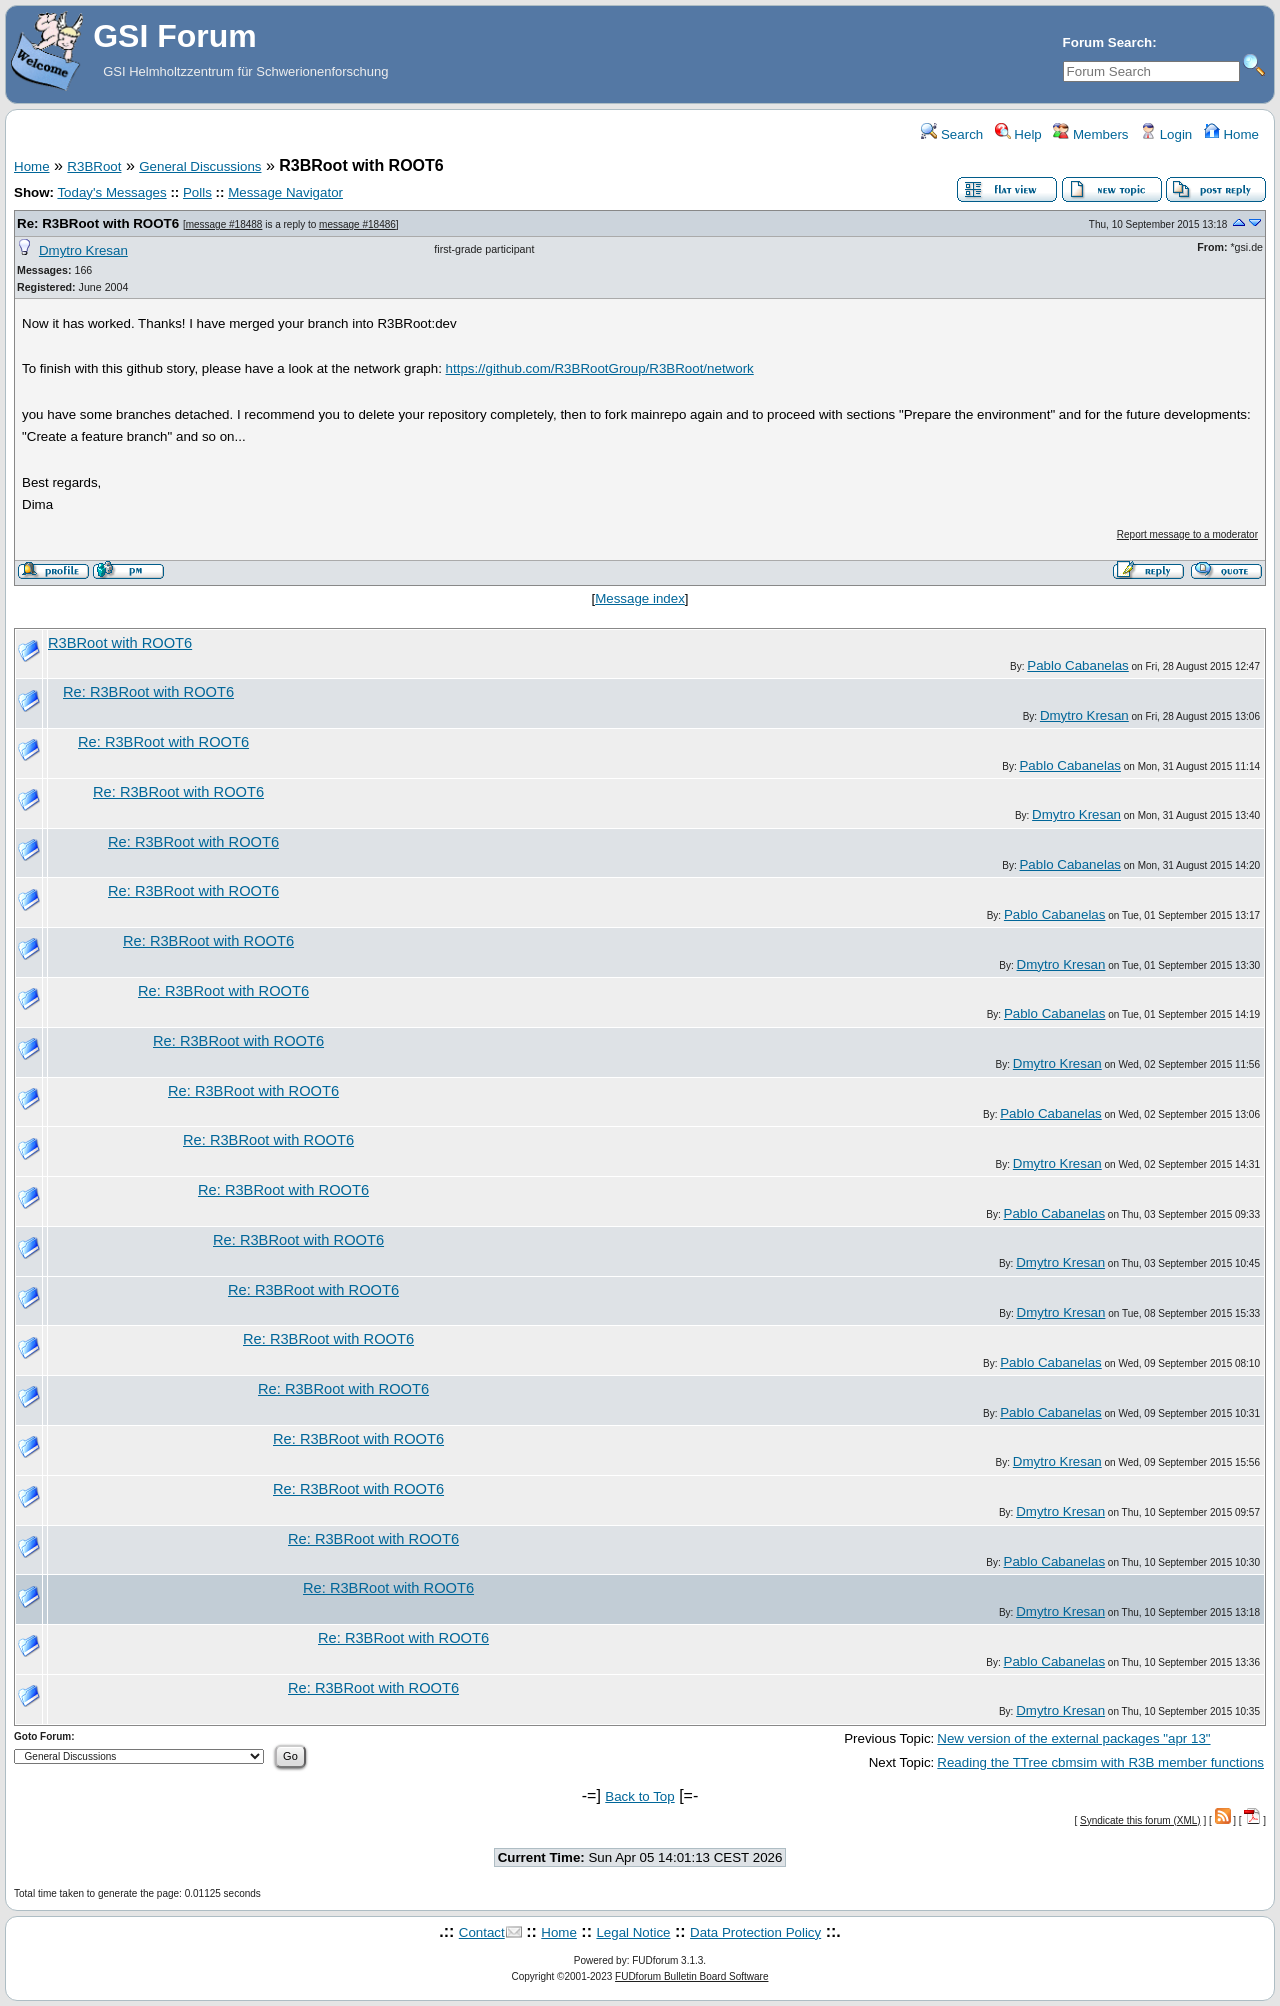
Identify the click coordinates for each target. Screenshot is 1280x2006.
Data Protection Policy (755, 1932)
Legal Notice (633, 1932)
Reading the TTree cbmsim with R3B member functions (1100, 1762)
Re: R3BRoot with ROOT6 (98, 223)
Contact (482, 1932)
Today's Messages (111, 192)
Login (1166, 134)
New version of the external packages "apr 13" (1073, 1738)
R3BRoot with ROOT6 (120, 643)
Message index (640, 598)
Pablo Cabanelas (1078, 665)
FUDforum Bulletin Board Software (691, 1976)
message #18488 (224, 224)
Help (1018, 134)
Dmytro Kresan (83, 250)
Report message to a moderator (1187, 534)
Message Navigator (285, 192)
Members (1090, 134)
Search (952, 134)
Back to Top (639, 1796)
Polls (197, 192)
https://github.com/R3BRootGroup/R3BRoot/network (600, 368)
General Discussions (200, 166)
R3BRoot (94, 166)
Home (1231, 134)
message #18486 (357, 224)
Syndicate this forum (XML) (1140, 1820)
